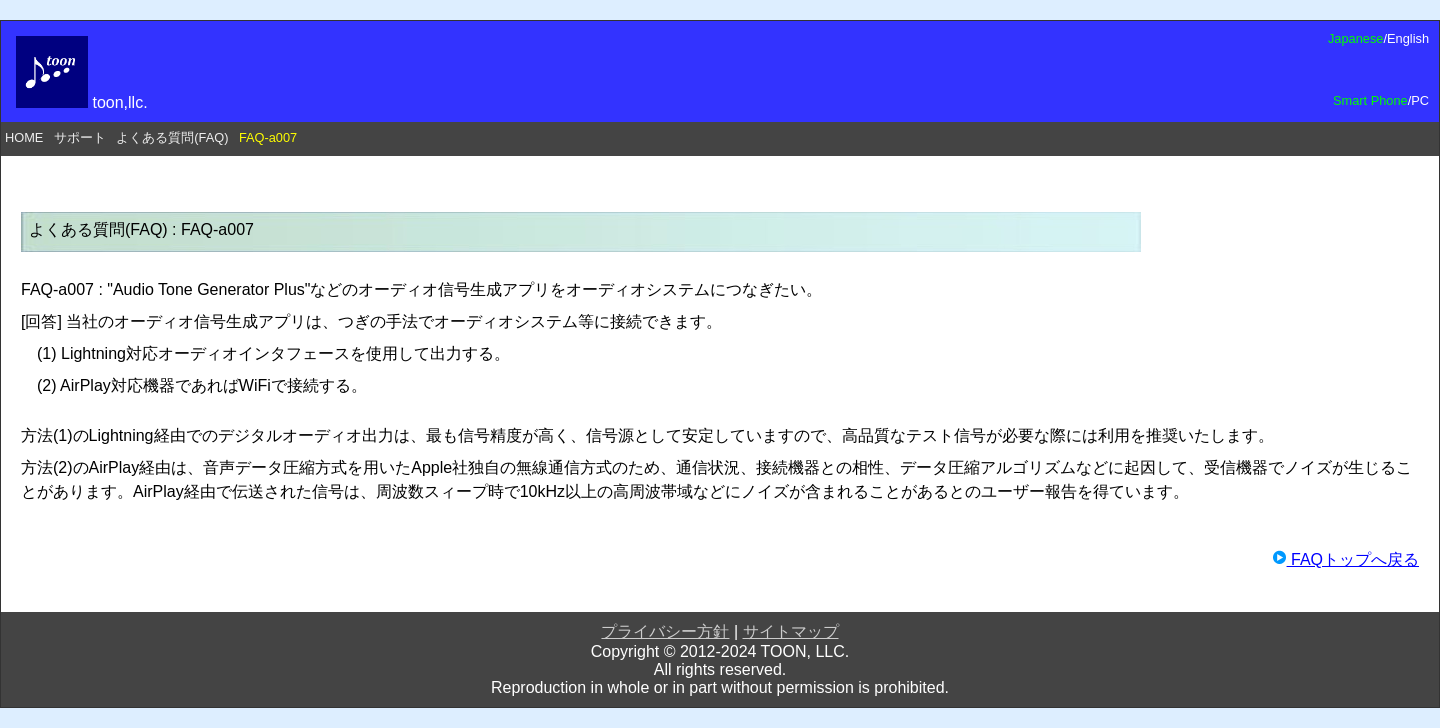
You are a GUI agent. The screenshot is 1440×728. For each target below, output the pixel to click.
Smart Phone (1370, 100)
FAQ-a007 (268, 137)
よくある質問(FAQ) (172, 137)
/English (1406, 38)
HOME (24, 137)
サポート (80, 137)
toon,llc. (82, 102)
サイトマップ (791, 631)
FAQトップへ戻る (1345, 559)
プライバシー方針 (665, 631)
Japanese (1356, 38)
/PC (1418, 100)
